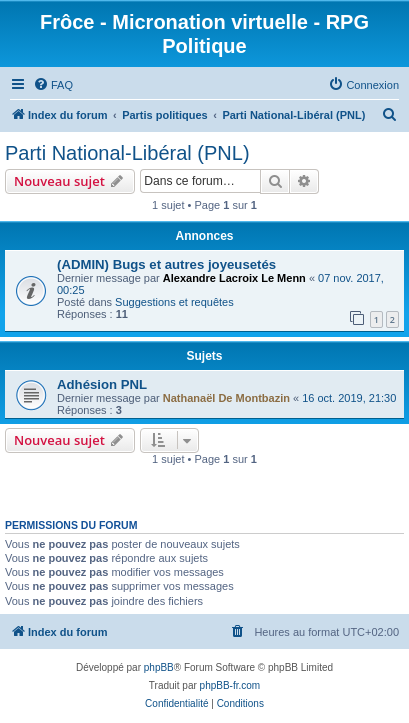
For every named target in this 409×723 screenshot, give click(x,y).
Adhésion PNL (102, 384)
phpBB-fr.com (230, 685)
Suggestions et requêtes (174, 302)
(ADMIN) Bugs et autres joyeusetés (166, 264)
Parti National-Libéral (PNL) (127, 153)
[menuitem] (53, 85)
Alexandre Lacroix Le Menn (234, 278)
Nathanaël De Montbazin (226, 398)
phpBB (159, 667)
